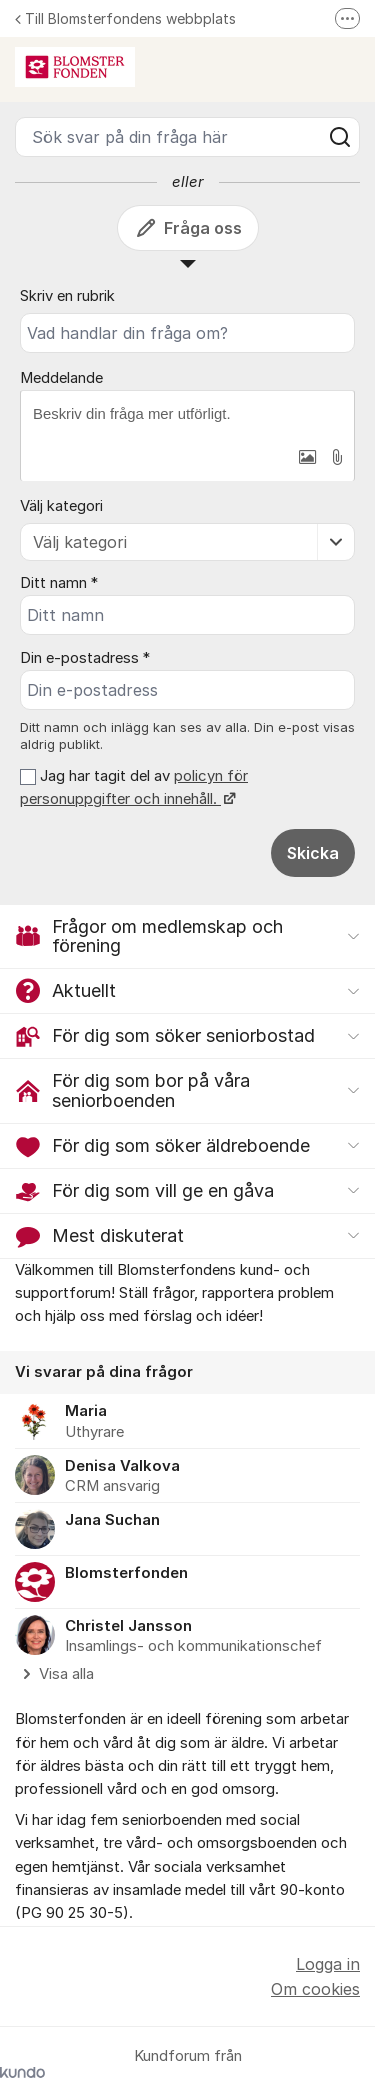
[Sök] (340, 137)
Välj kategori (61, 506)
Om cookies (315, 1989)
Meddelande (61, 378)
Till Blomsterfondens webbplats (125, 18)
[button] (307, 457)
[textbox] (187, 414)
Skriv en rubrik (67, 296)
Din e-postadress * (85, 658)
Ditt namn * (59, 583)
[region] (187, 1518)
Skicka (313, 853)
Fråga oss (188, 228)
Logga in (328, 1964)
